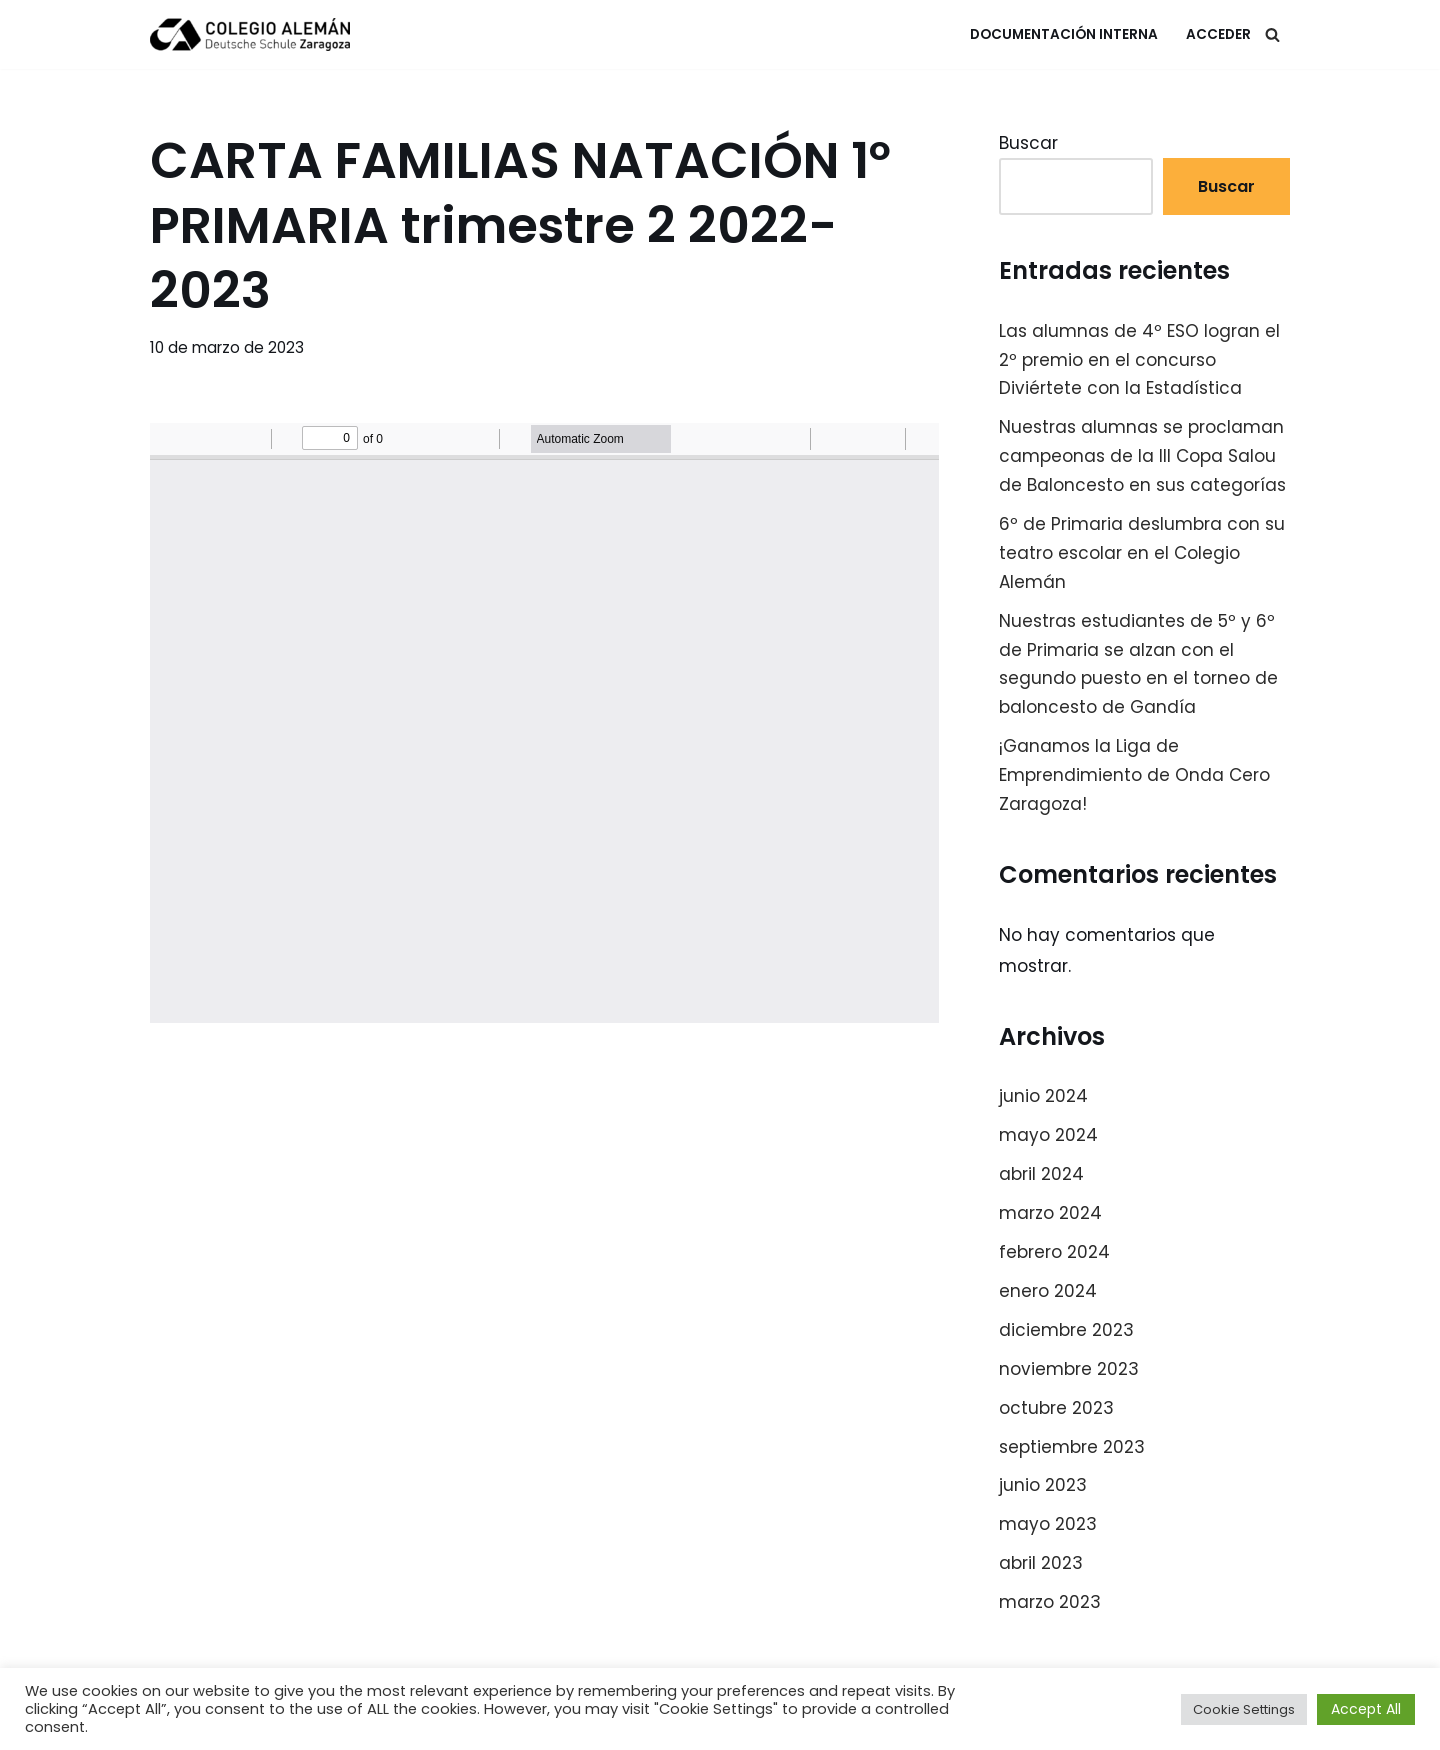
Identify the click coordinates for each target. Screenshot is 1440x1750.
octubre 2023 (1056, 1408)
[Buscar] (1272, 34)
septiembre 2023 (1072, 1447)
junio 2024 (1043, 1096)
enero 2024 (1048, 1291)
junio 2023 (1043, 1485)
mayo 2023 (1048, 1524)
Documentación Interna (1064, 34)
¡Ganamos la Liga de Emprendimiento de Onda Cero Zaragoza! (1134, 775)
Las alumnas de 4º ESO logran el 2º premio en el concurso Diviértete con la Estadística (1139, 360)
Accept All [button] (1366, 1709)
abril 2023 (1041, 1563)
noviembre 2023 (1069, 1369)
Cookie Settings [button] (1244, 1709)
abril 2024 (1041, 1174)
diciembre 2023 (1066, 1330)
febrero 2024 (1054, 1252)
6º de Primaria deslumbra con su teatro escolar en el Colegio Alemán (1142, 553)
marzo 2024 (1050, 1213)
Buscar (1028, 143)
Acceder (1218, 34)
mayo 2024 (1048, 1135)
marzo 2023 (1050, 1602)
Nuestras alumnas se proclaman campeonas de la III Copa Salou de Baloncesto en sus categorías (1142, 456)
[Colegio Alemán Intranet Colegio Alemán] (250, 34)
